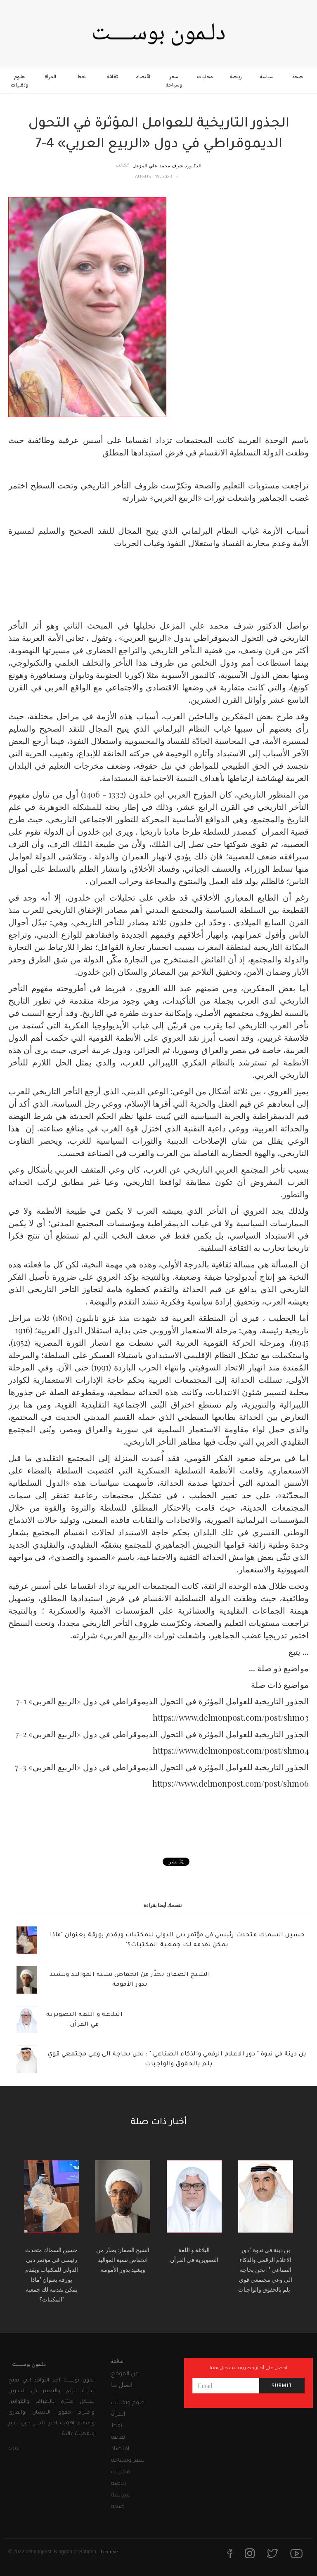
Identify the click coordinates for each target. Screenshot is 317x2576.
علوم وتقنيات (19, 81)
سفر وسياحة (174, 81)
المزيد (14, 2448)
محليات (205, 76)
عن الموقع (125, 2374)
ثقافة (112, 76)
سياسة (267, 76)
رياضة (235, 76)
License (109, 2551)
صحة (297, 76)
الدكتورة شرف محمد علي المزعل (166, 165)
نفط (81, 76)
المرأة (51, 76)
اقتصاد (143, 76)
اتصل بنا (121, 2384)
